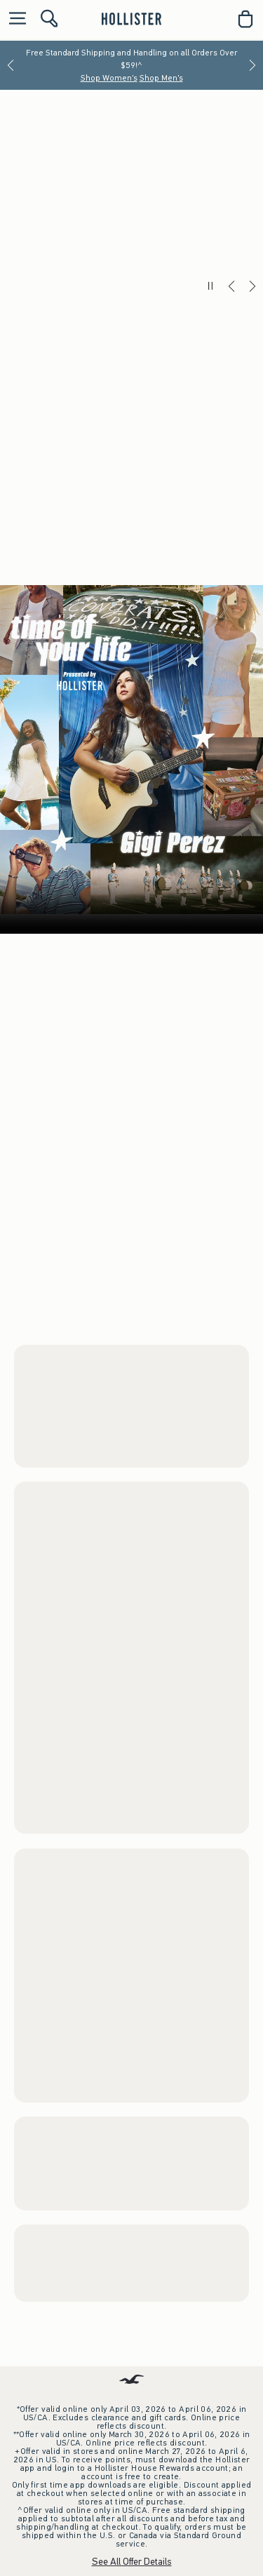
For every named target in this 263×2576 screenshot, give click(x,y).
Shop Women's (109, 77)
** (125, 319)
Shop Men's (161, 77)
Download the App (132, 2537)
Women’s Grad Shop (132, 858)
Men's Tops (96, 879)
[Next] (252, 65)
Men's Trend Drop (45, 2268)
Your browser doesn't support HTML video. (131, 1390)
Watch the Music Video (196, 1599)
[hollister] (131, 19)
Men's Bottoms (160, 879)
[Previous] (10, 65)
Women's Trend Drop (52, 1932)
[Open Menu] (14, 19)
